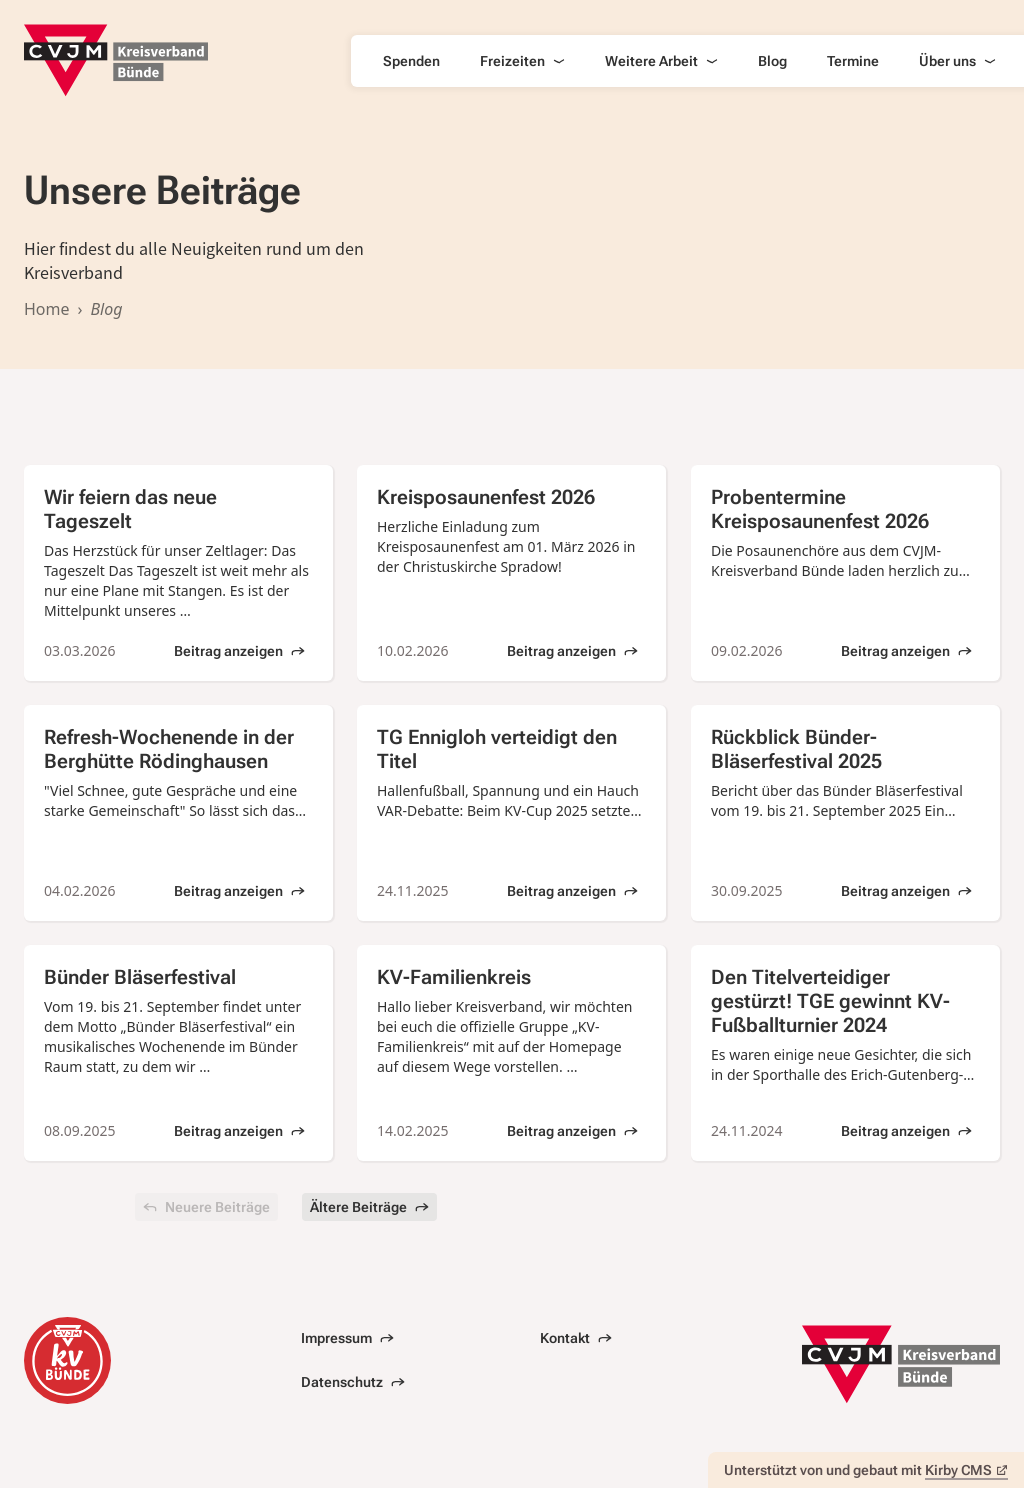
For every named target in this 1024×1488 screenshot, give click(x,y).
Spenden (411, 61)
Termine (853, 61)
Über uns (957, 61)
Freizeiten (522, 61)
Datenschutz (353, 1382)
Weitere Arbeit (661, 61)
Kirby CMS (966, 1470)
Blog (772, 61)
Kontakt (576, 1338)
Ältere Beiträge (369, 1207)
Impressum (347, 1338)
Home (47, 309)
